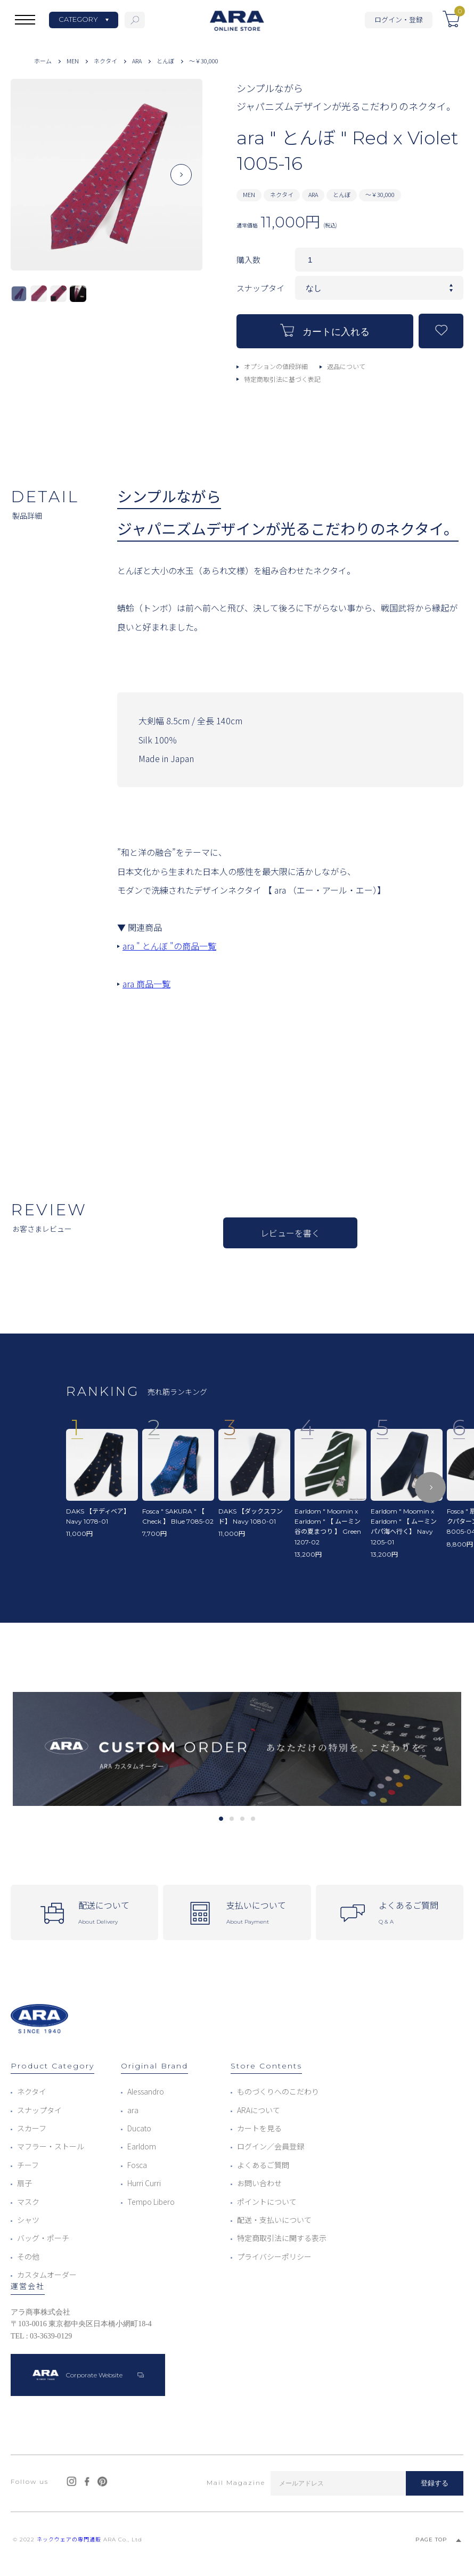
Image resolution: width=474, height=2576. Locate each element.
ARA (137, 60)
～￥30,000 (203, 60)
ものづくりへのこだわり (278, 2091)
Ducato (139, 2128)
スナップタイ (39, 2110)
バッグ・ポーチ (43, 2237)
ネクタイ (105, 60)
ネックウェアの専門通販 (69, 2539)
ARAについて (258, 2110)
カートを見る (259, 2128)
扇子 (24, 2183)
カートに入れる (325, 330)
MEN (73, 60)
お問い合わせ (259, 2183)
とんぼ (165, 60)
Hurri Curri (144, 2183)
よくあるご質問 (263, 2165)
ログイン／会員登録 (270, 2146)
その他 (28, 2256)
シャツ (28, 2219)
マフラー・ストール (50, 2146)
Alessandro (145, 2091)
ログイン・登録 (398, 19)
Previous (32, 183)
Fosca (137, 2165)
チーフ (28, 2165)
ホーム (43, 60)
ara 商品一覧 (146, 983)
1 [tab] (221, 1819)
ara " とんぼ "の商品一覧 (169, 945)
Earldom (141, 2146)
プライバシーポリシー (274, 2256)
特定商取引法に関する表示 (281, 2237)
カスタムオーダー (47, 2274)
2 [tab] (231, 1819)
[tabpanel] (237, 1749)
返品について (346, 366)
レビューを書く (290, 1232)
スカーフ (31, 2128)
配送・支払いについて (274, 2219)
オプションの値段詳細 (276, 366)
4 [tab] (253, 1819)
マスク (28, 2201)
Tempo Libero (151, 2201)
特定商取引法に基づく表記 (282, 378)
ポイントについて (267, 2201)
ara (132, 2110)
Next (181, 183)
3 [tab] (242, 1819)
